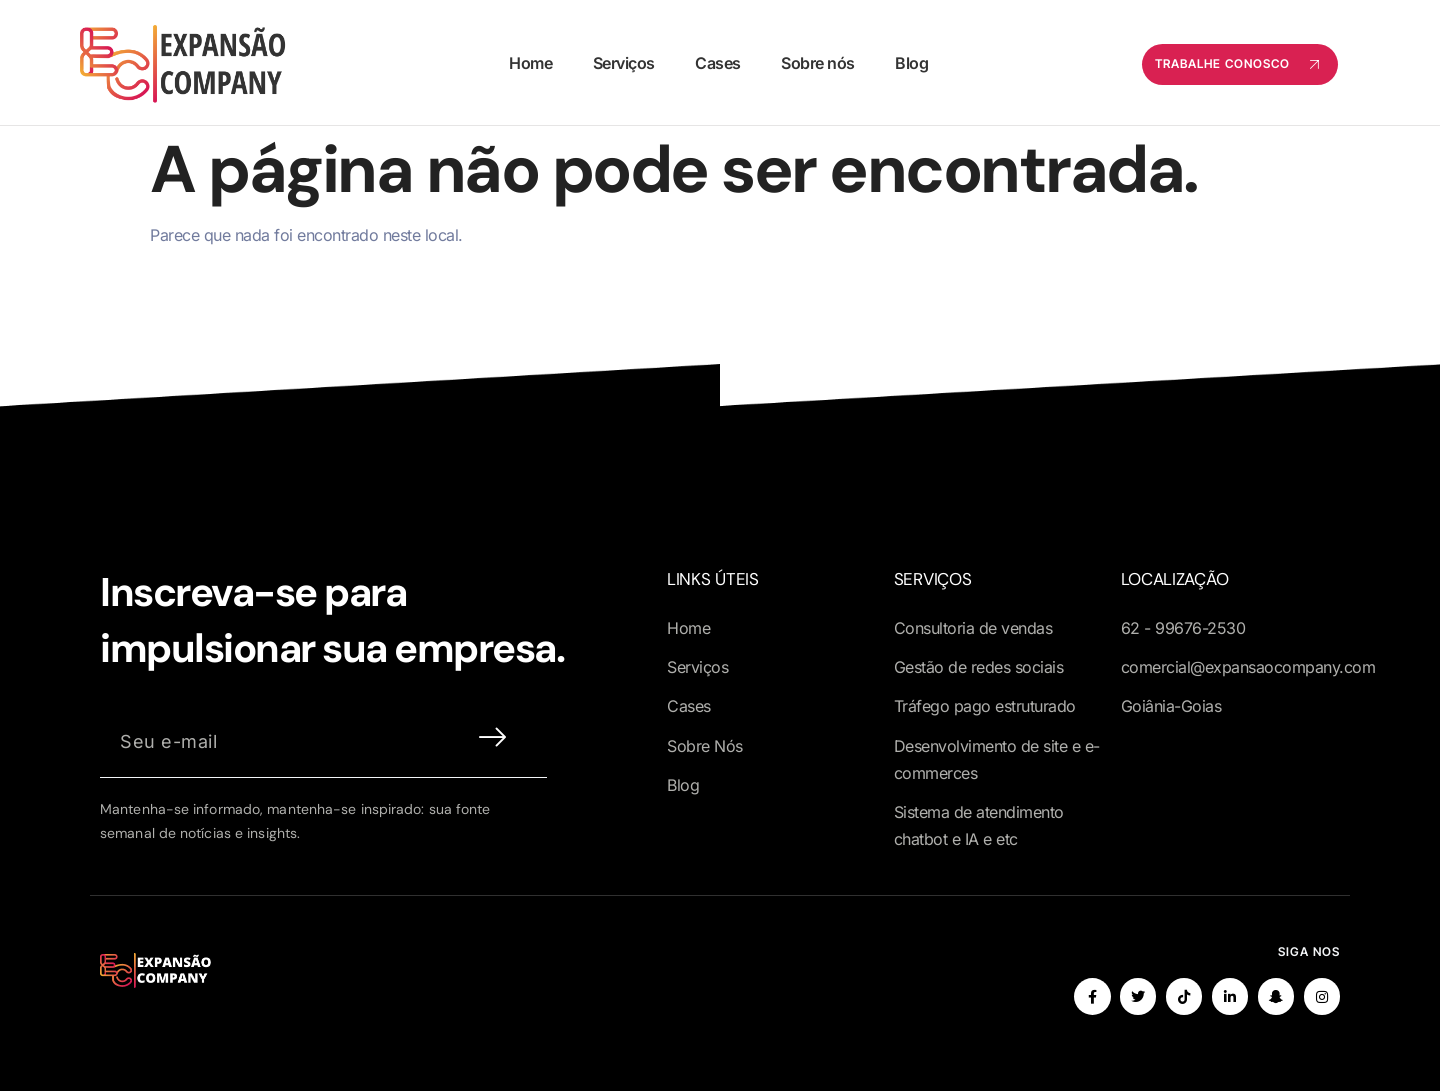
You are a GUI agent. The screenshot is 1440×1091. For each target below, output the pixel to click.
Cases (717, 63)
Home (530, 63)
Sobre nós (817, 63)
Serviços (623, 63)
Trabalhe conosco (1240, 64)
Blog (909, 63)
